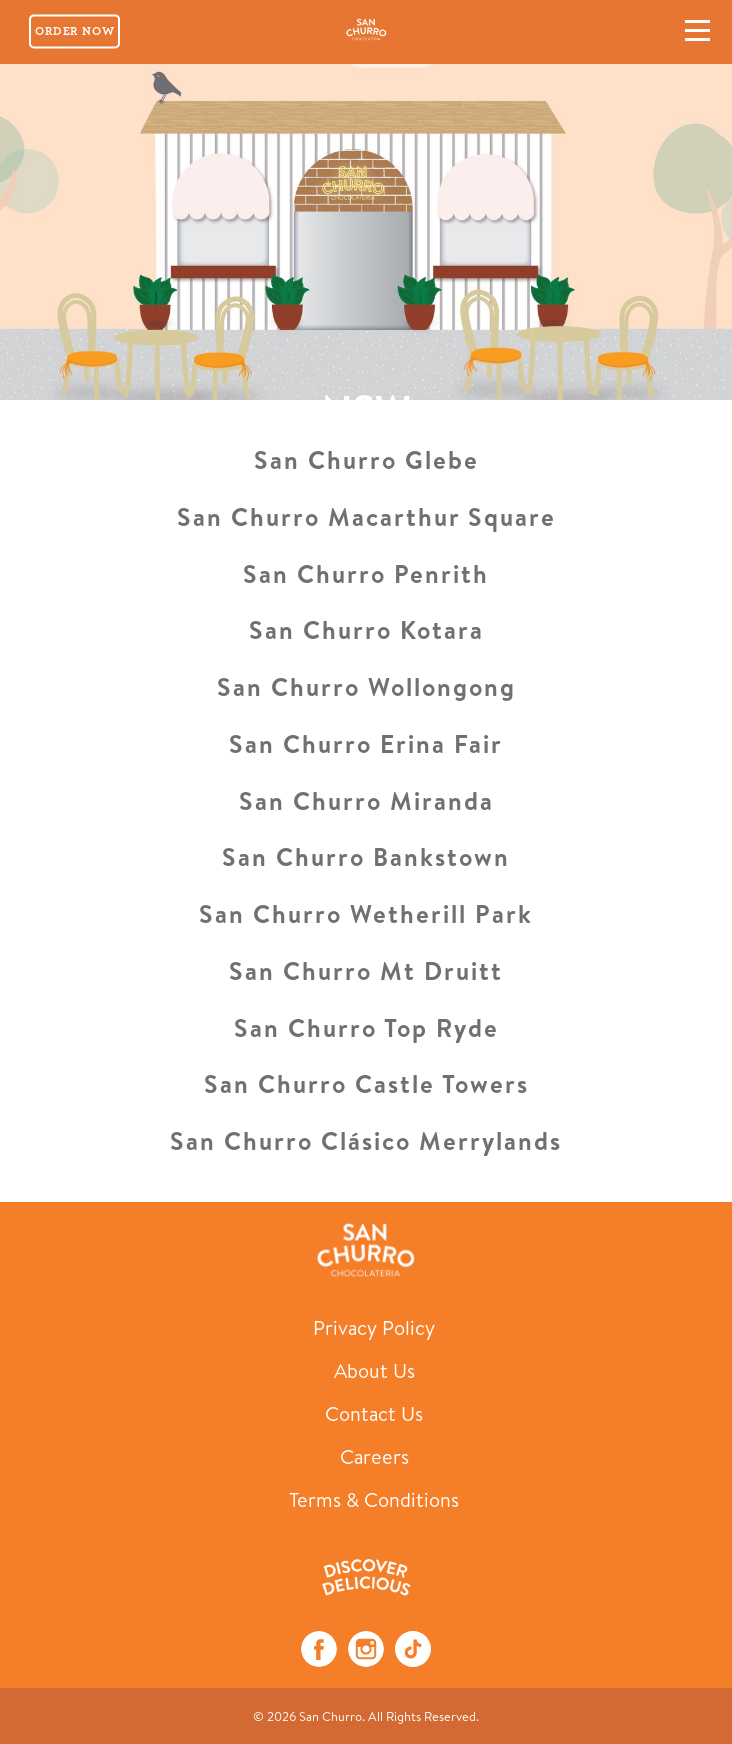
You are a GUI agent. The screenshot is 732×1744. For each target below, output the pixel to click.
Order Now (74, 31)
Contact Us (374, 1413)
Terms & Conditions (374, 1499)
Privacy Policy (374, 1327)
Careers (374, 1456)
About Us (374, 1370)
